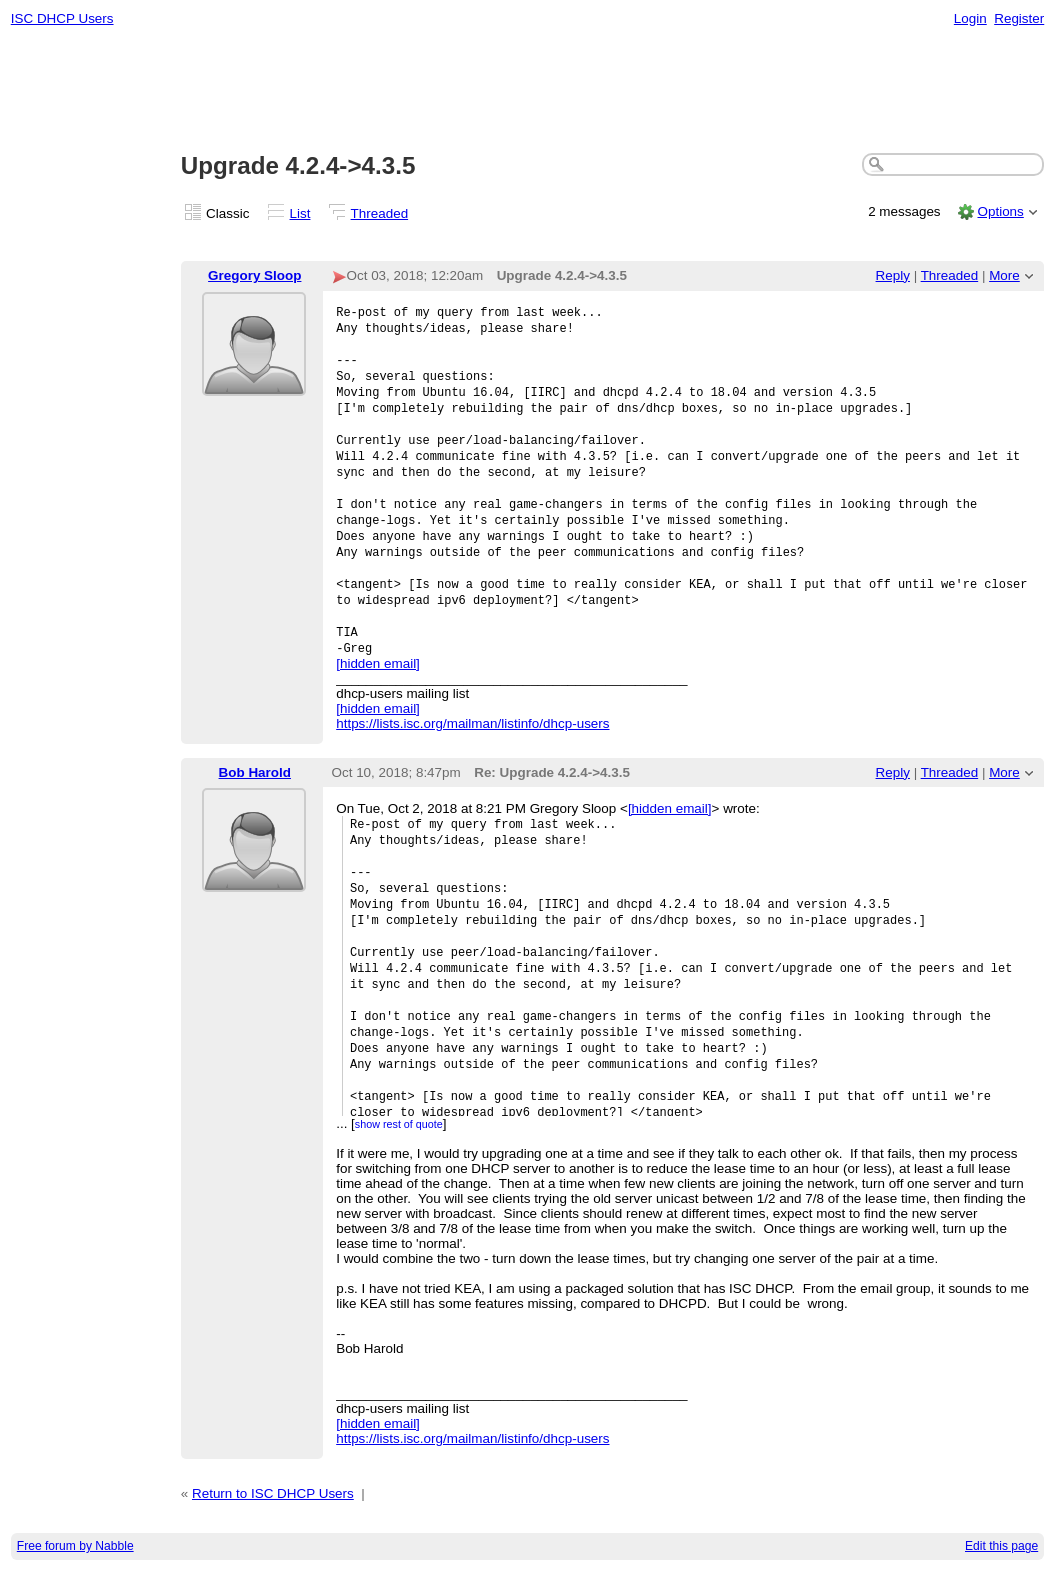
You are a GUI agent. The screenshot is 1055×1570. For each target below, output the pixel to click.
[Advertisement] (528, 91)
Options (1000, 211)
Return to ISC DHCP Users (273, 1493)
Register (1019, 18)
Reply (893, 275)
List (300, 213)
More (1004, 275)
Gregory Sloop (254, 275)
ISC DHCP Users (62, 18)
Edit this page (1001, 1546)
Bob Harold (255, 772)
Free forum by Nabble (75, 1546)
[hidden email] (378, 663)
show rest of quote (399, 1124)
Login (970, 18)
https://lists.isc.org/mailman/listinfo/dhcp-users (472, 723)
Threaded (380, 213)
